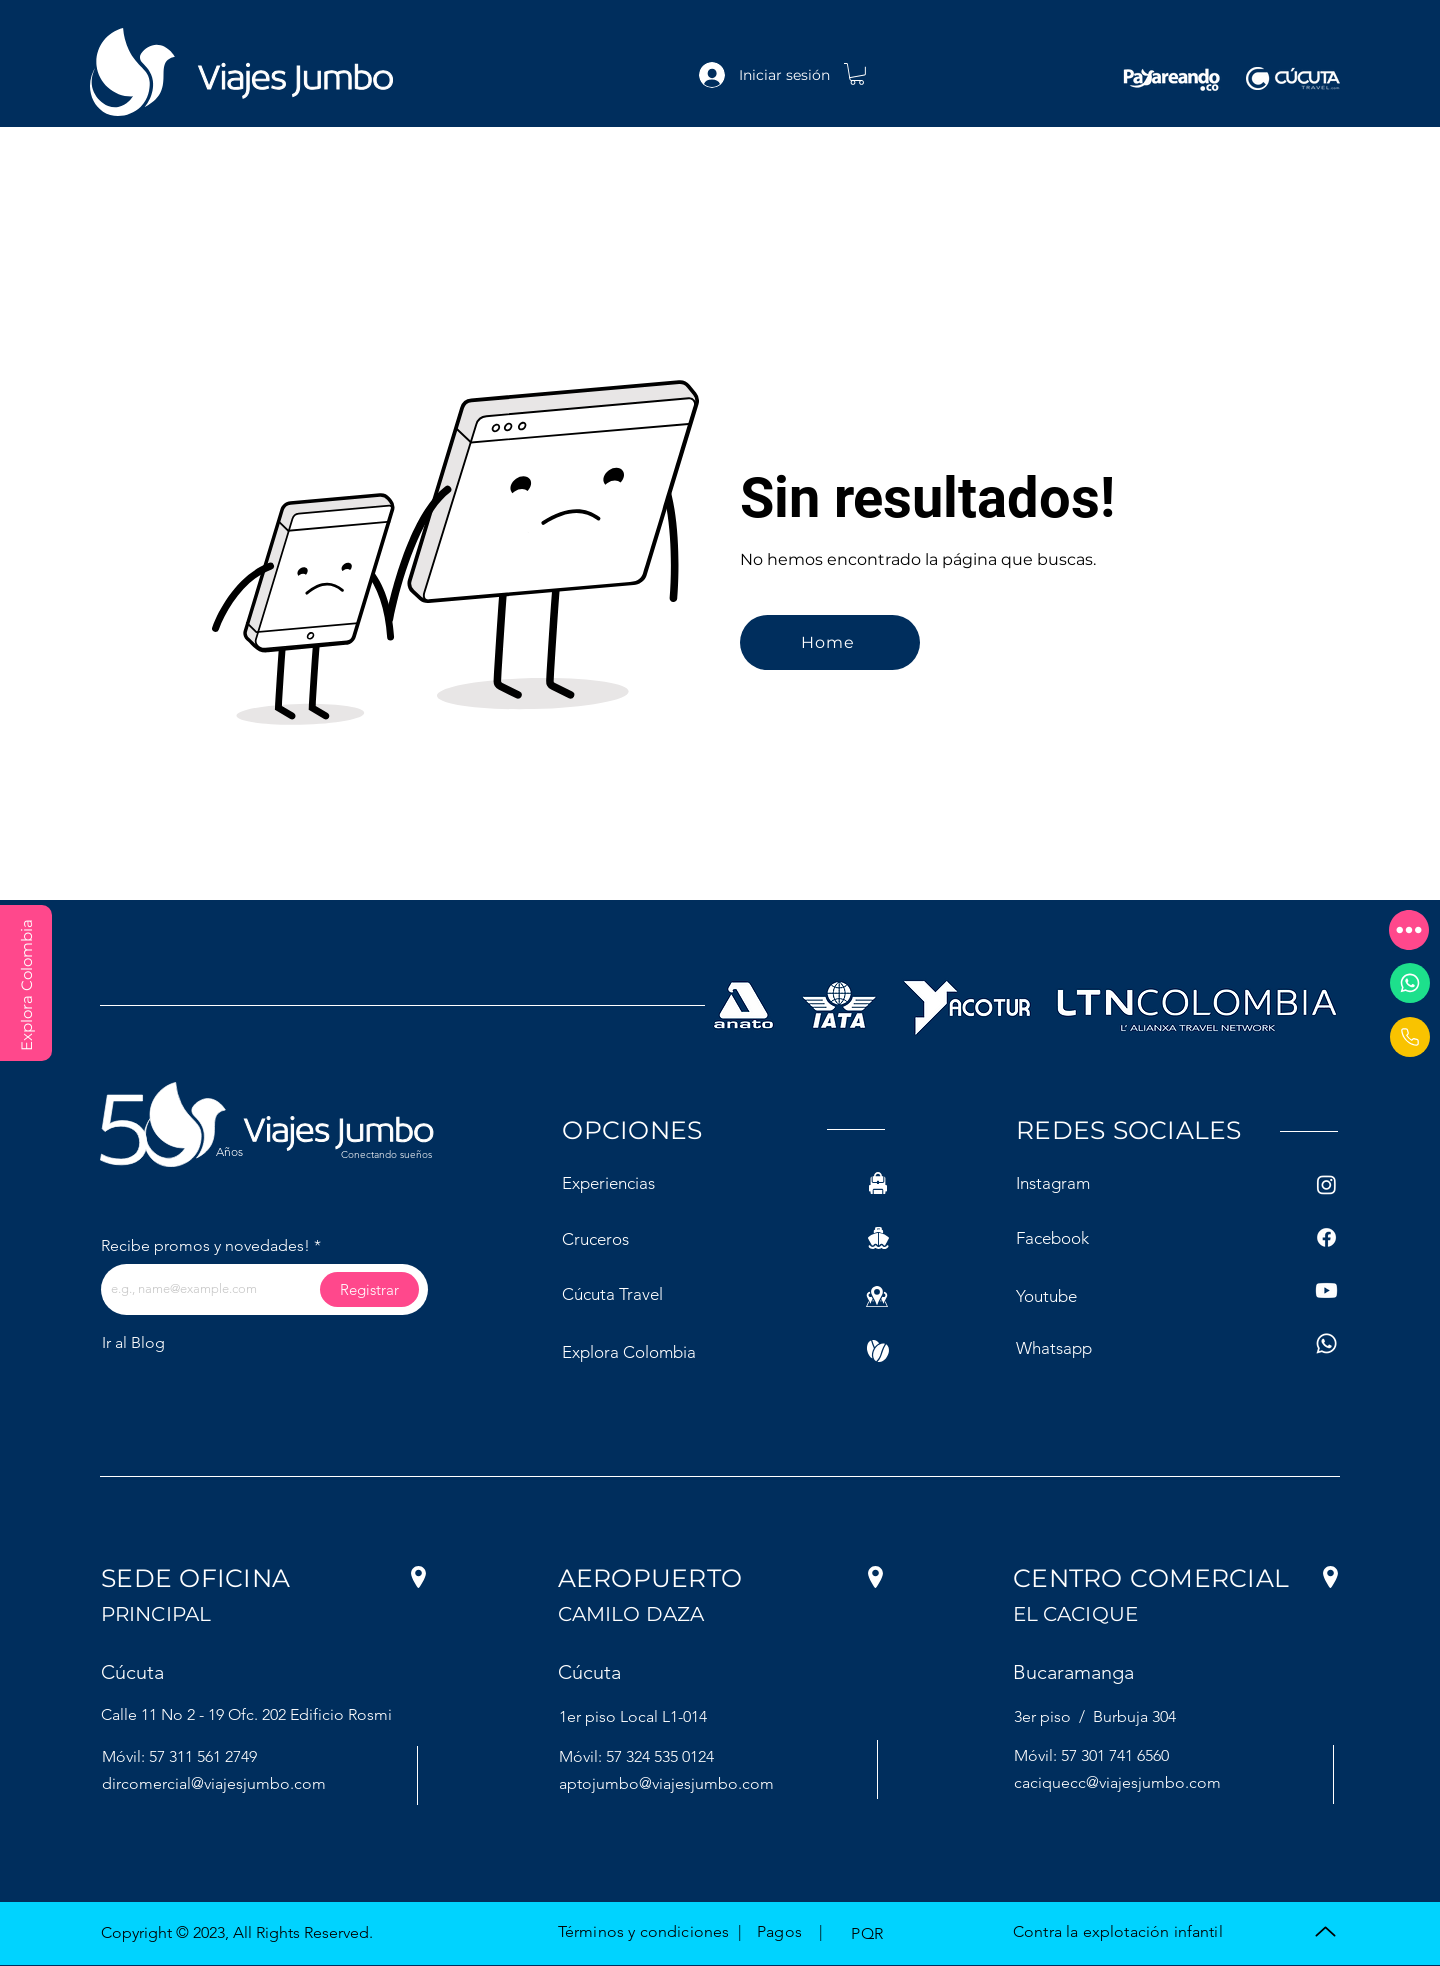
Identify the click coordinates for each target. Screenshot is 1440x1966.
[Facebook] (1326, 1237)
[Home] (830, 642)
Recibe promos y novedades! (205, 1246)
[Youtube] (1326, 1290)
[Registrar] (369, 1289)
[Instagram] (1326, 1184)
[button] (1409, 930)
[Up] (1326, 1931)
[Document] (1410, 1037)
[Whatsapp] (1410, 983)
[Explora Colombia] (26, 983)
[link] (857, 74)
